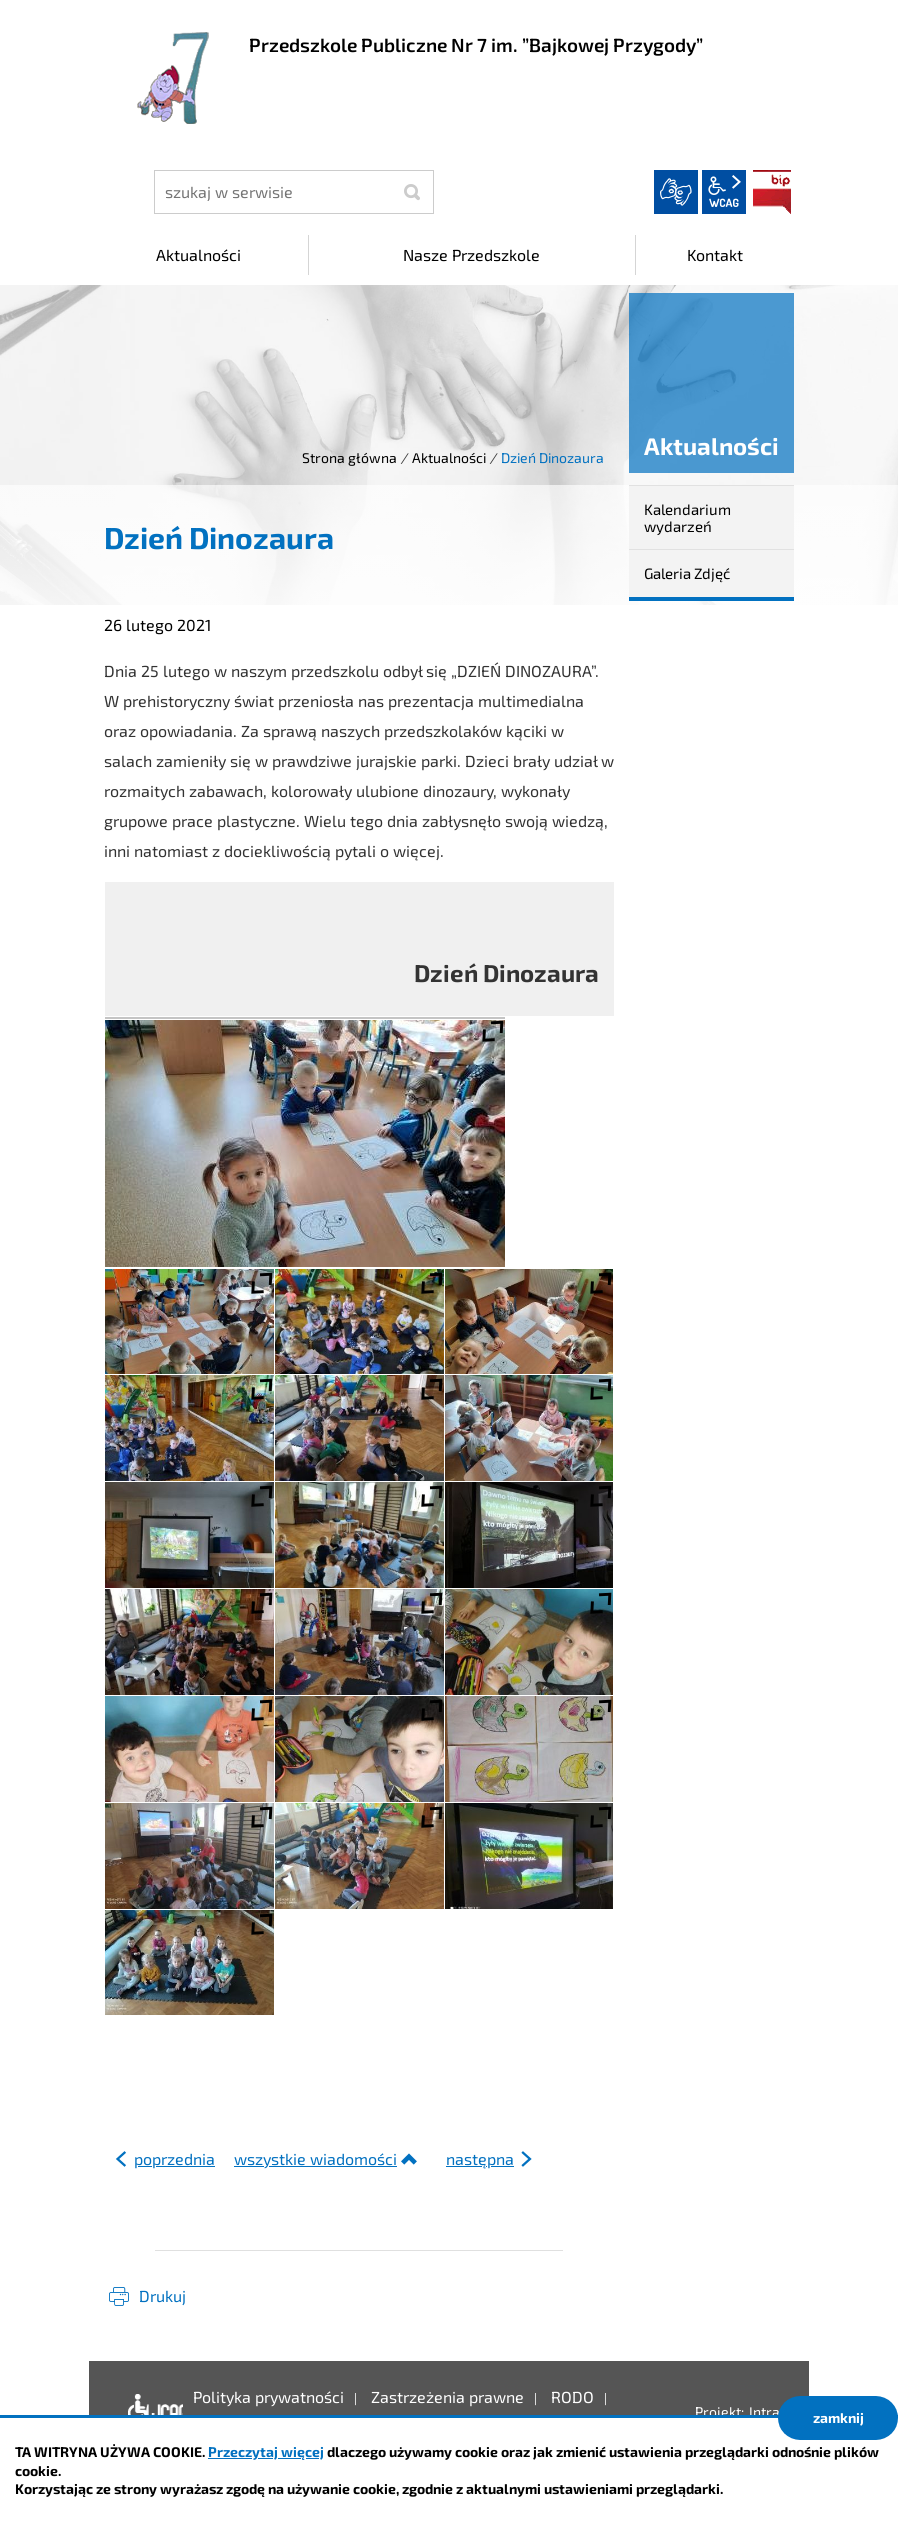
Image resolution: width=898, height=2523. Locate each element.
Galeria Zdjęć (687, 573)
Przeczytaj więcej (266, 2451)
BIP (772, 192)
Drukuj (162, 2295)
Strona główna (349, 457)
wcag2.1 (724, 192)
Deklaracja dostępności (150, 2412)
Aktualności (449, 457)
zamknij (838, 2417)
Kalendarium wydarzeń (687, 517)
